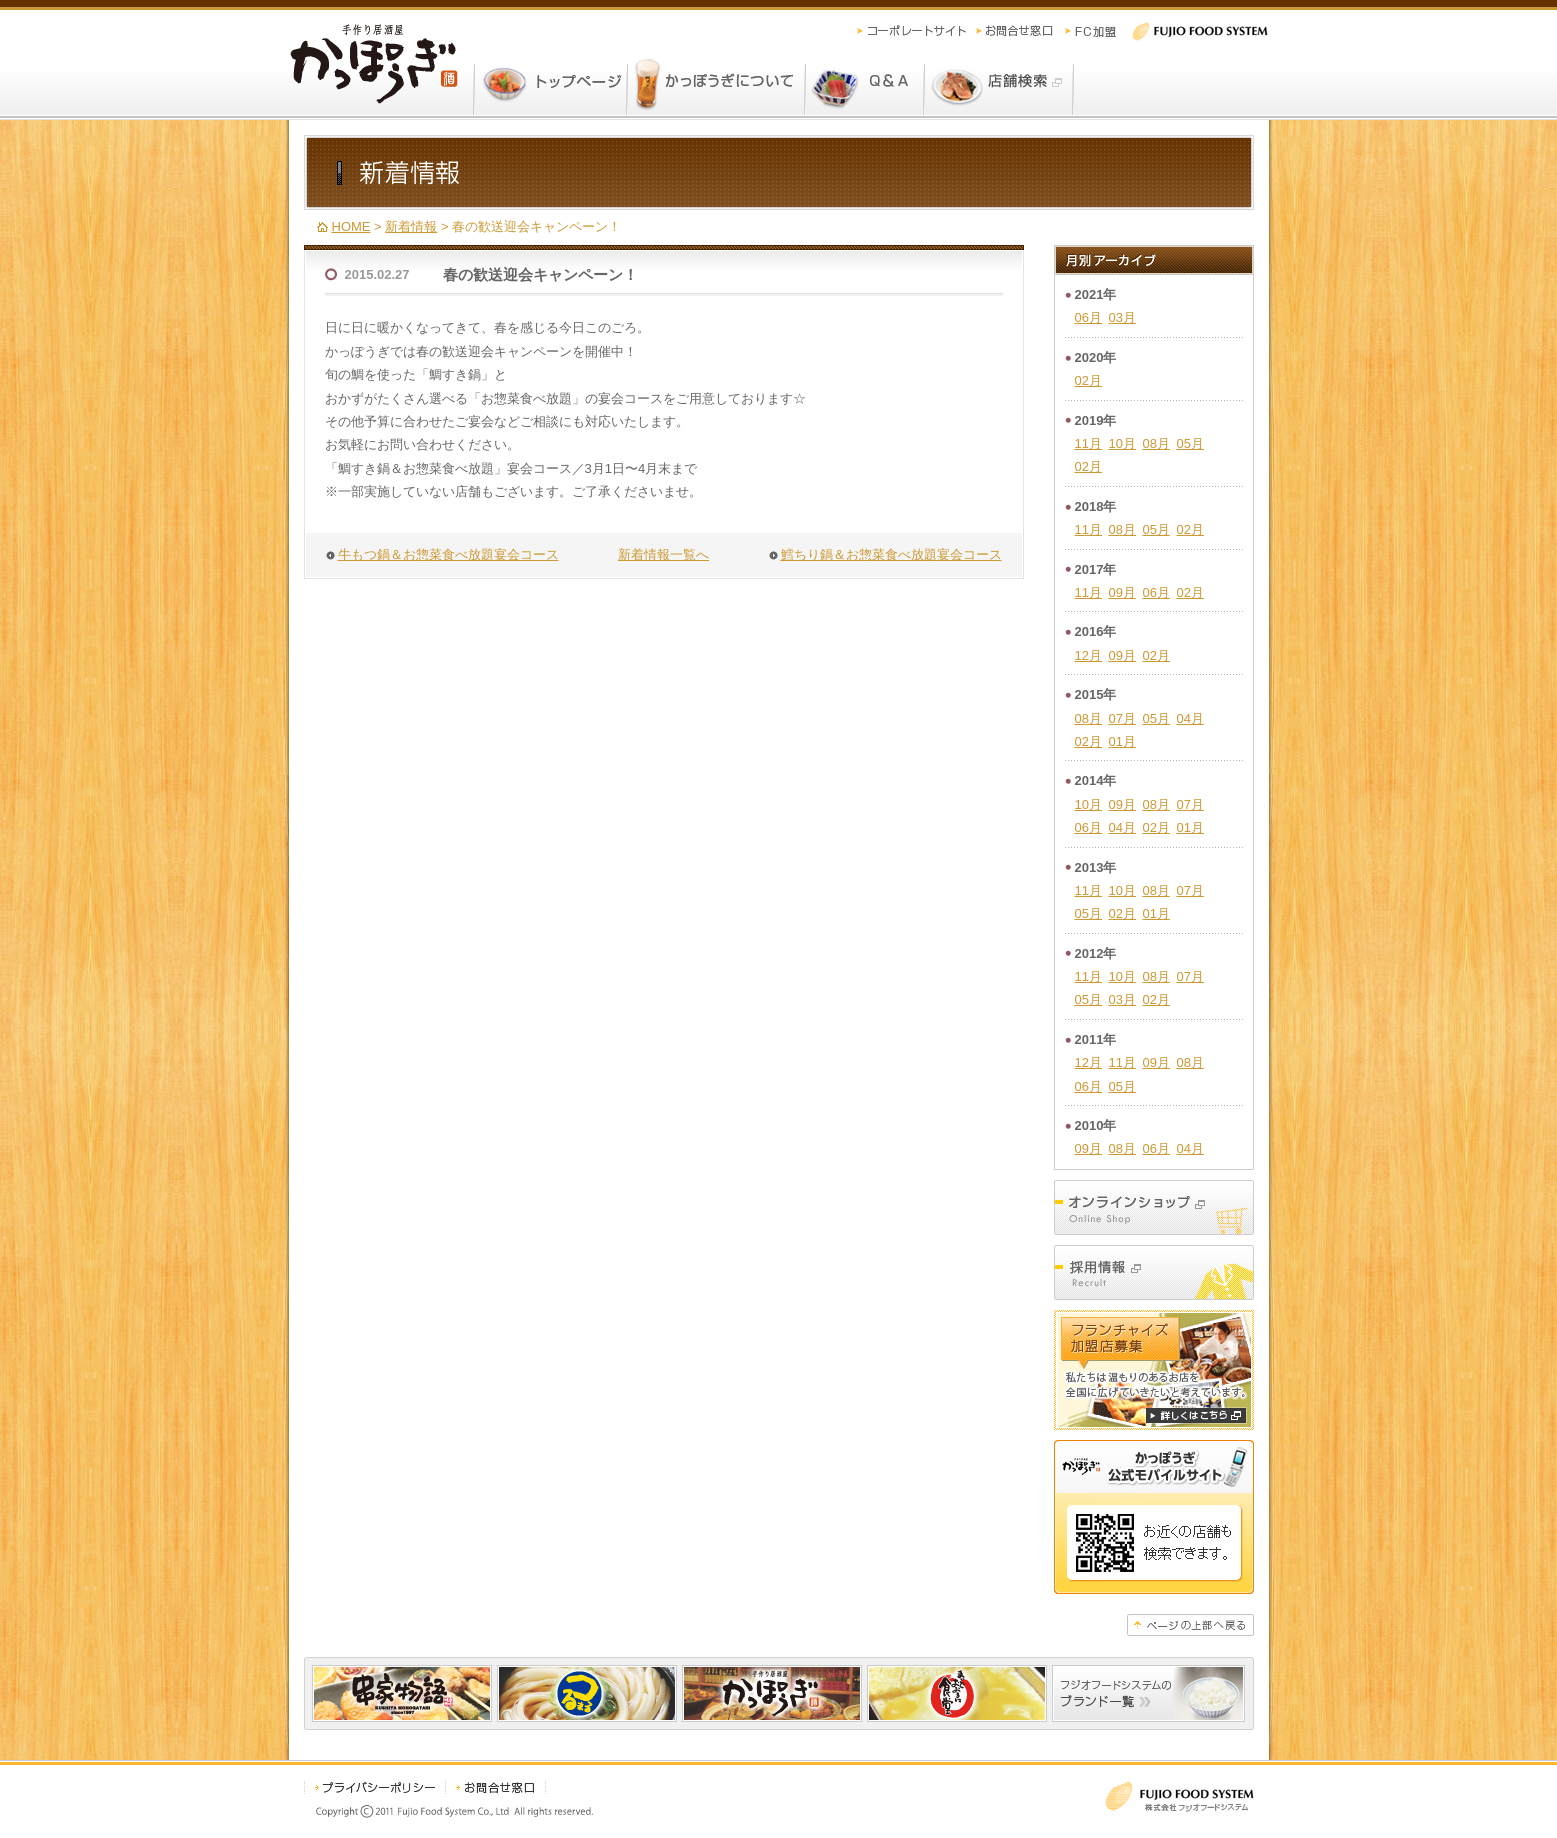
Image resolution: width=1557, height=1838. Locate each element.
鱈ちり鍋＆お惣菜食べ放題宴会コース (891, 554)
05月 (1189, 443)
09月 (1121, 592)
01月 (1121, 741)
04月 (1189, 718)
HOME (351, 226)
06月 (1088, 317)
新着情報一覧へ (663, 554)
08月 (1155, 443)
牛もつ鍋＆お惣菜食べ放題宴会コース (448, 554)
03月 (1121, 317)
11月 (1088, 443)
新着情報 (411, 226)
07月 (1121, 718)
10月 (1121, 443)
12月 (1088, 655)
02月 (1088, 380)
